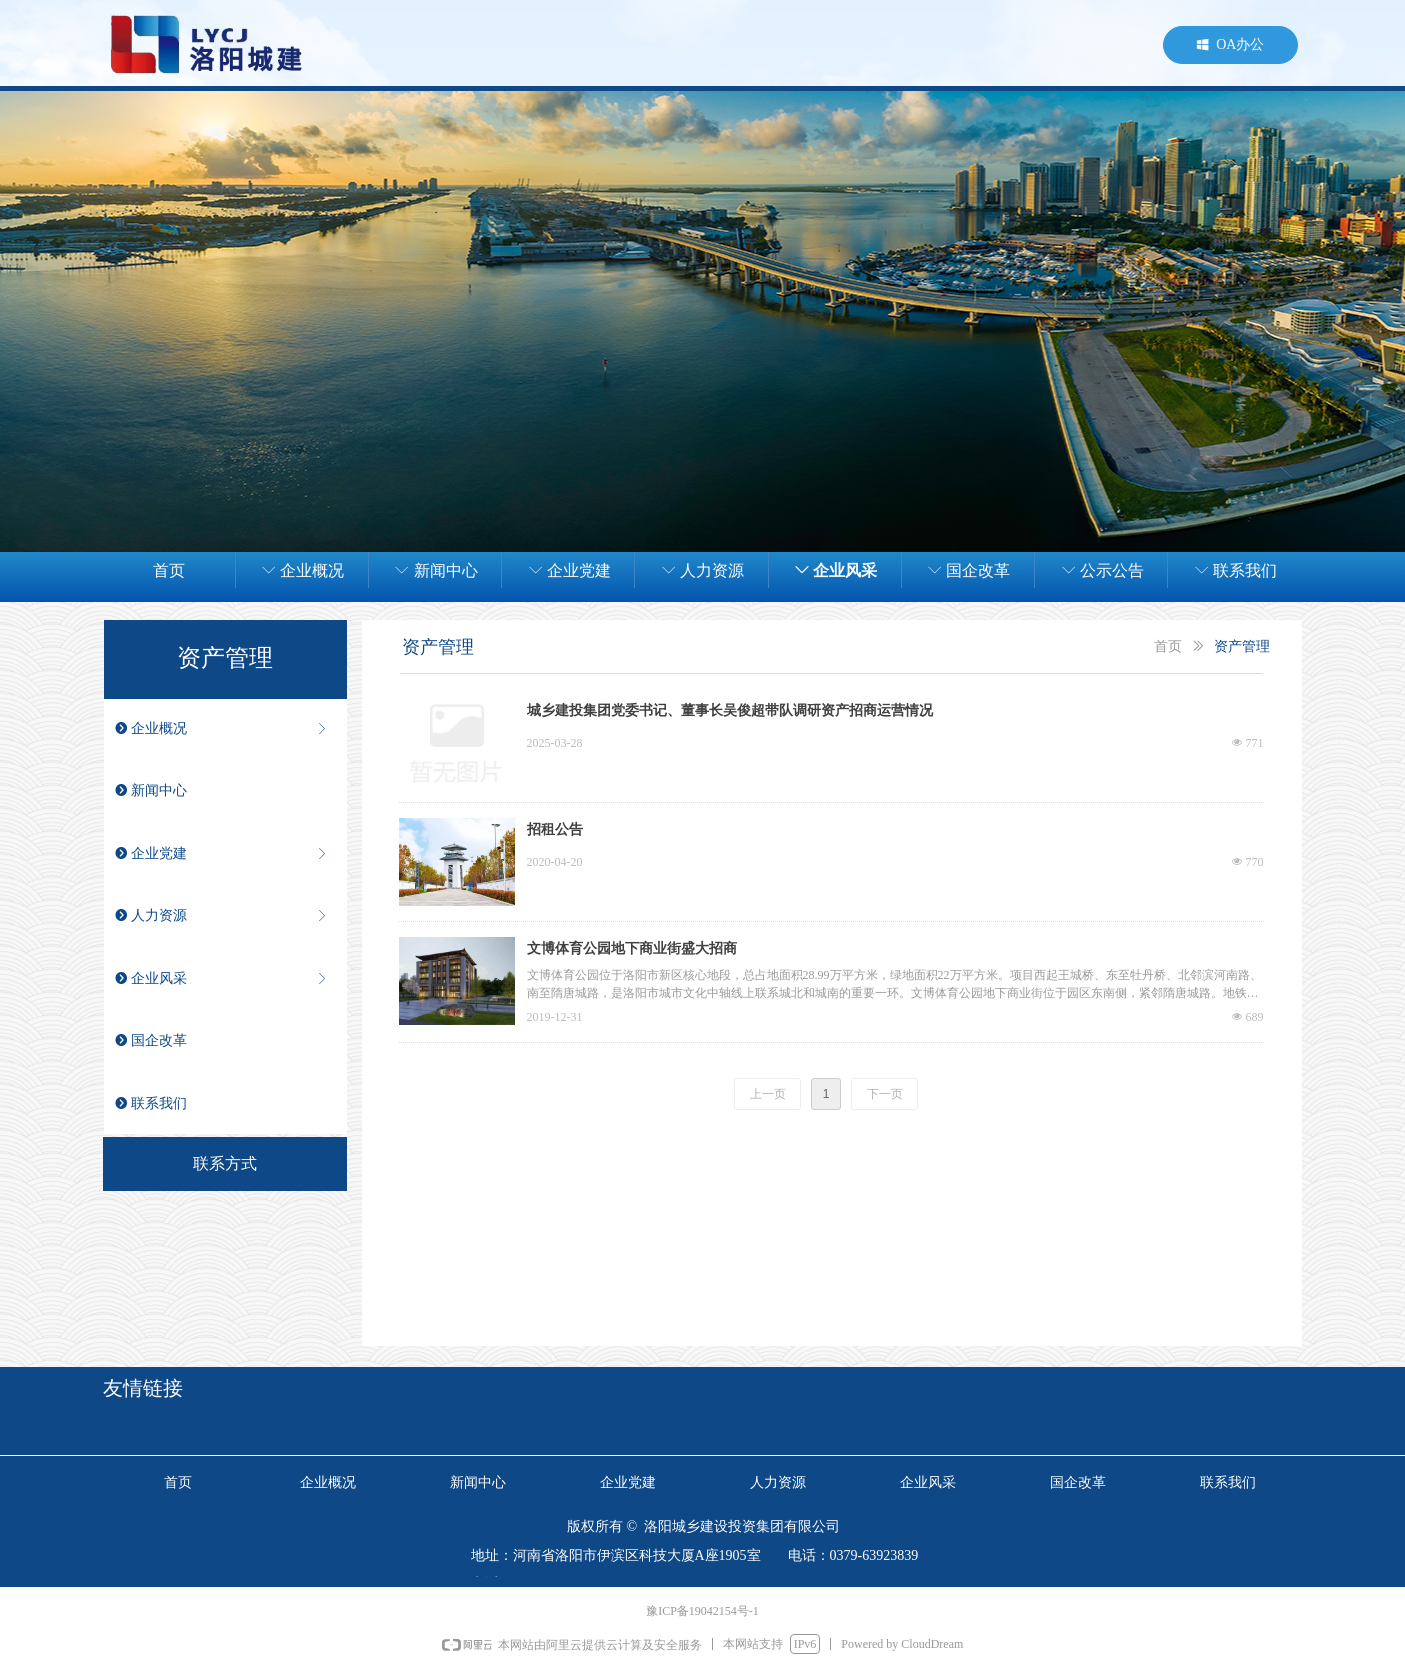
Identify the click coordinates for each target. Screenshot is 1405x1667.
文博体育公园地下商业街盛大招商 (632, 948)
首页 (1168, 646)
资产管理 (1242, 646)
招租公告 (555, 829)
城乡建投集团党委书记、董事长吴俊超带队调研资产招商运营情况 (730, 710)
